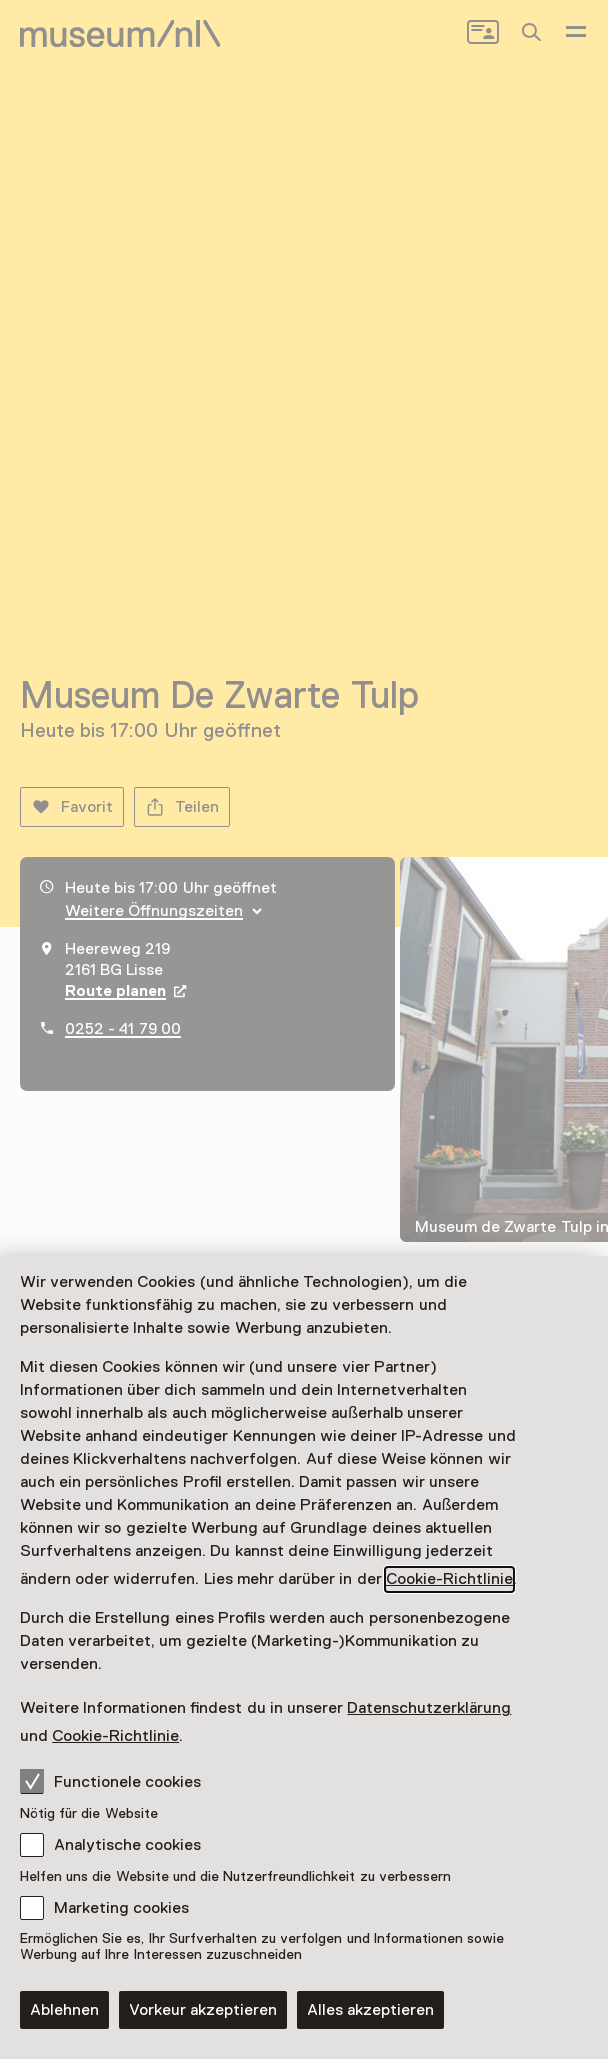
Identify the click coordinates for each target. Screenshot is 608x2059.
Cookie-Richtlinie (449, 1579)
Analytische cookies (127, 1845)
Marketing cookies (121, 1908)
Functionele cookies (110, 1781)
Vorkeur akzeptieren (203, 2010)
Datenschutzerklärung (429, 1708)
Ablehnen (64, 2010)
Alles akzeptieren (370, 2010)
